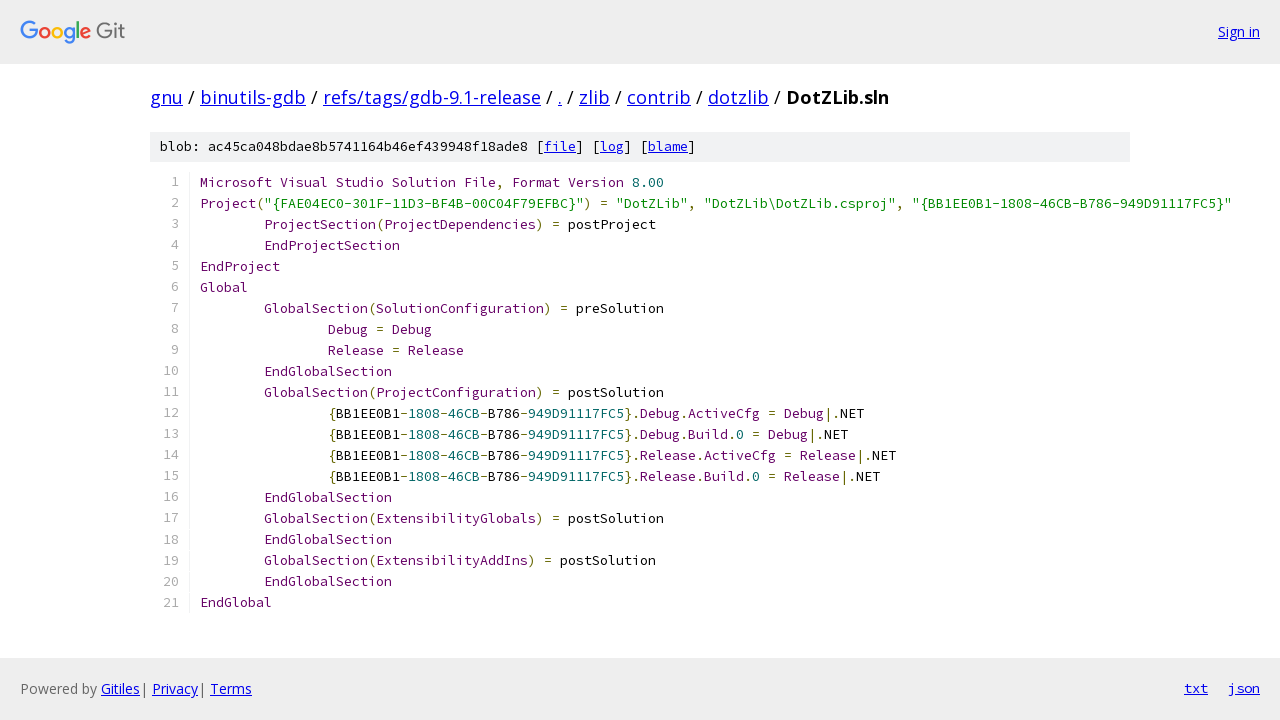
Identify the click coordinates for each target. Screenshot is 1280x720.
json (1244, 688)
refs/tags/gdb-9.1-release (432, 97)
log (612, 146)
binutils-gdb (253, 97)
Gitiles (120, 688)
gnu (166, 97)
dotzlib (738, 97)
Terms (231, 688)
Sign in (1239, 31)
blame (668, 146)
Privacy (175, 688)
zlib (594, 97)
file (560, 146)
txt (1196, 688)
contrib (659, 97)
